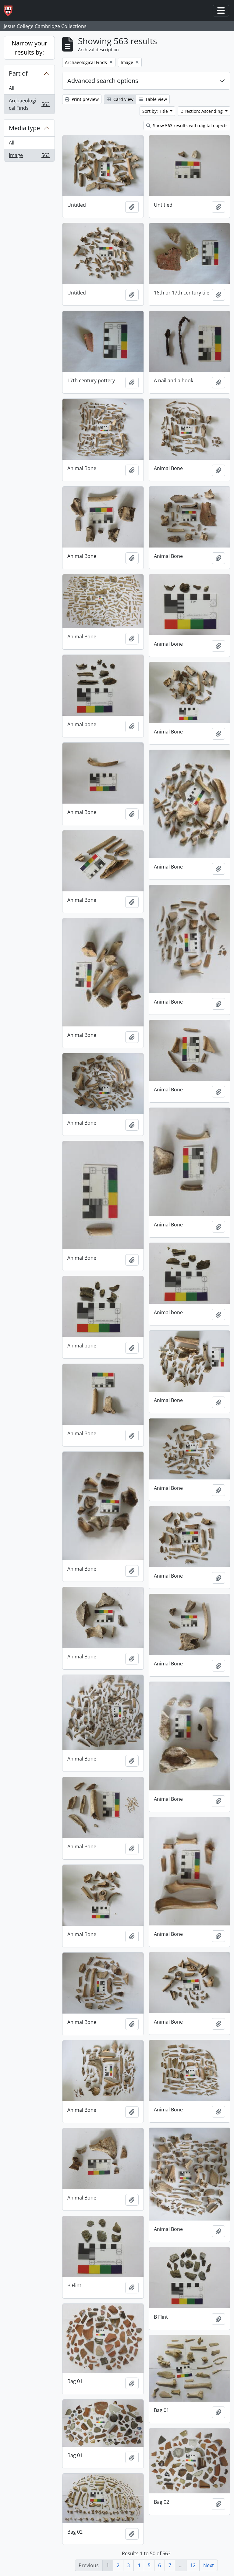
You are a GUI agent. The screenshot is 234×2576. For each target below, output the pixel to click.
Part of (18, 73)
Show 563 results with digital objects (187, 125)
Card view (120, 99)
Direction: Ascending (202, 111)
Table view (153, 99)
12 (193, 2565)
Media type (24, 128)
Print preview (82, 99)
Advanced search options (102, 81)
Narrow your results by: (29, 47)
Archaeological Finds (29, 104)
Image (29, 156)
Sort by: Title (155, 111)
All (11, 88)
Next (208, 2565)
